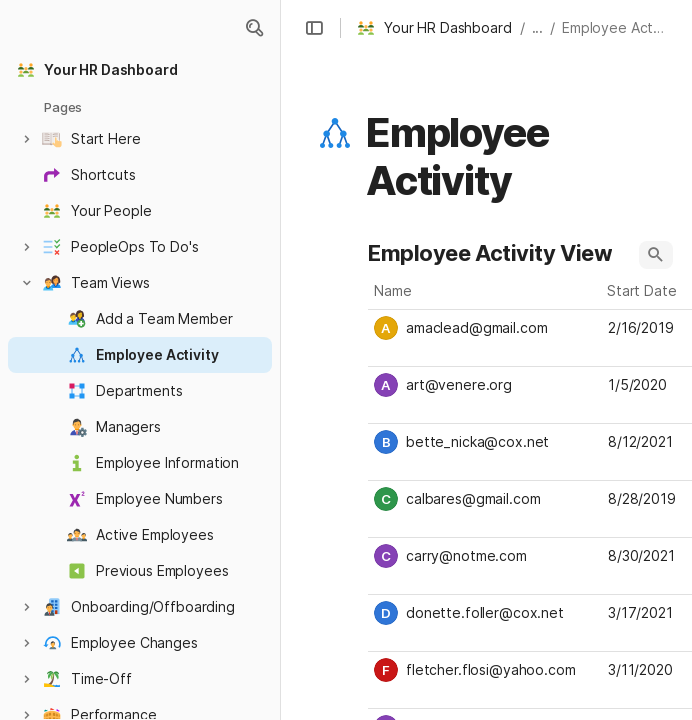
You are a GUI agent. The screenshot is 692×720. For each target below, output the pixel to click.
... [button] (538, 27)
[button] (254, 28)
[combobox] (485, 328)
